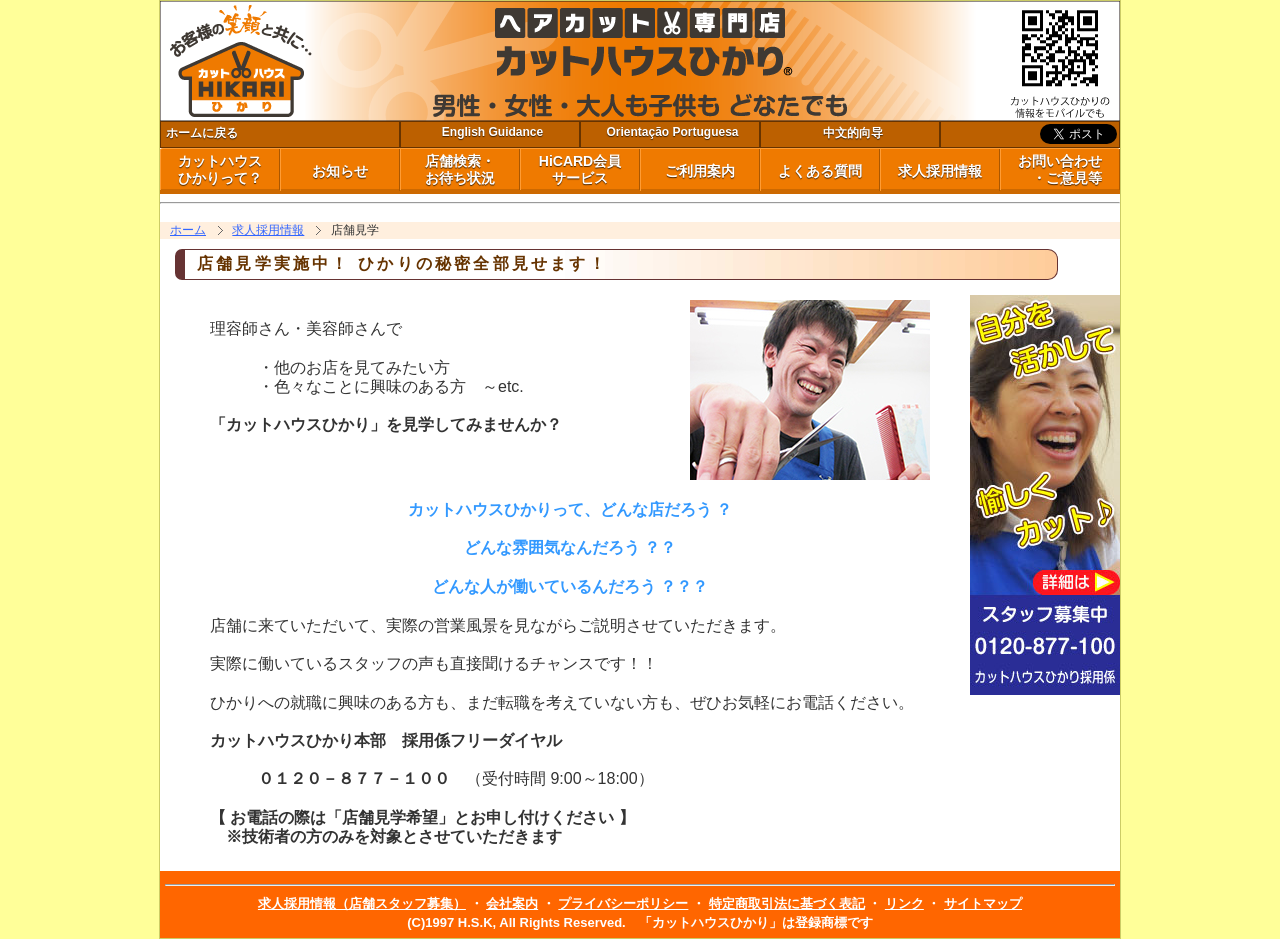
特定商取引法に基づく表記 (787, 903)
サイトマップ (983, 903)
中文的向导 (853, 133)
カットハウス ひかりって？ (220, 169)
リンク (904, 903)
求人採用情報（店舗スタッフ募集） (362, 903)
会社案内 (512, 903)
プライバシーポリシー (623, 903)
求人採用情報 (940, 171)
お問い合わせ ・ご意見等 (1060, 169)
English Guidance (492, 132)
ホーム (188, 230)
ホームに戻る (202, 133)
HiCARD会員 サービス (580, 169)
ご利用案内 (700, 171)
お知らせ (340, 171)
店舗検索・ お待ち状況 (460, 169)
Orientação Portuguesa (672, 132)
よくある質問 (820, 171)
